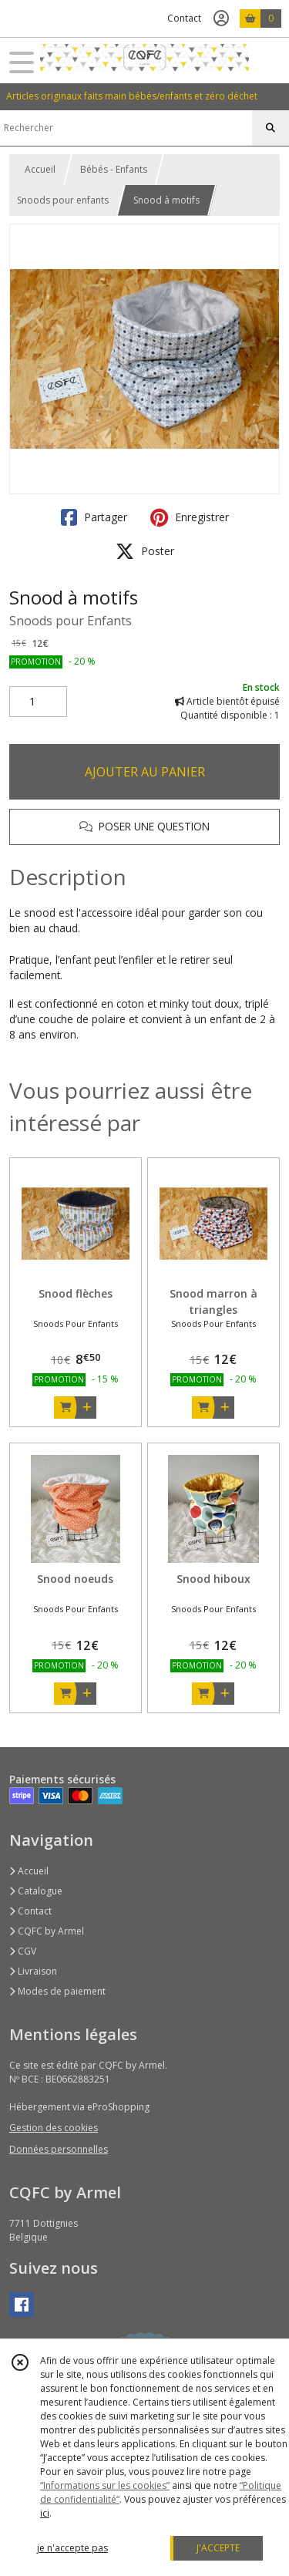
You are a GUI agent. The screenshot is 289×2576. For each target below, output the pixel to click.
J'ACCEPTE (218, 2547)
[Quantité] (38, 701)
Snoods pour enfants (63, 200)
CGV (22, 1951)
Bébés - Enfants (113, 169)
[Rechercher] (270, 128)
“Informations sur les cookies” (105, 2485)
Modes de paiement (57, 1991)
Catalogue (35, 1890)
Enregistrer (189, 517)
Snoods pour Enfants (70, 620)
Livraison (33, 1971)
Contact (184, 18)
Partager (94, 517)
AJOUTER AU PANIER (145, 771)
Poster (145, 551)
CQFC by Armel (46, 1931)
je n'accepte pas (72, 2547)
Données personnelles (58, 2149)
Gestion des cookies (53, 2127)
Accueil (40, 169)
